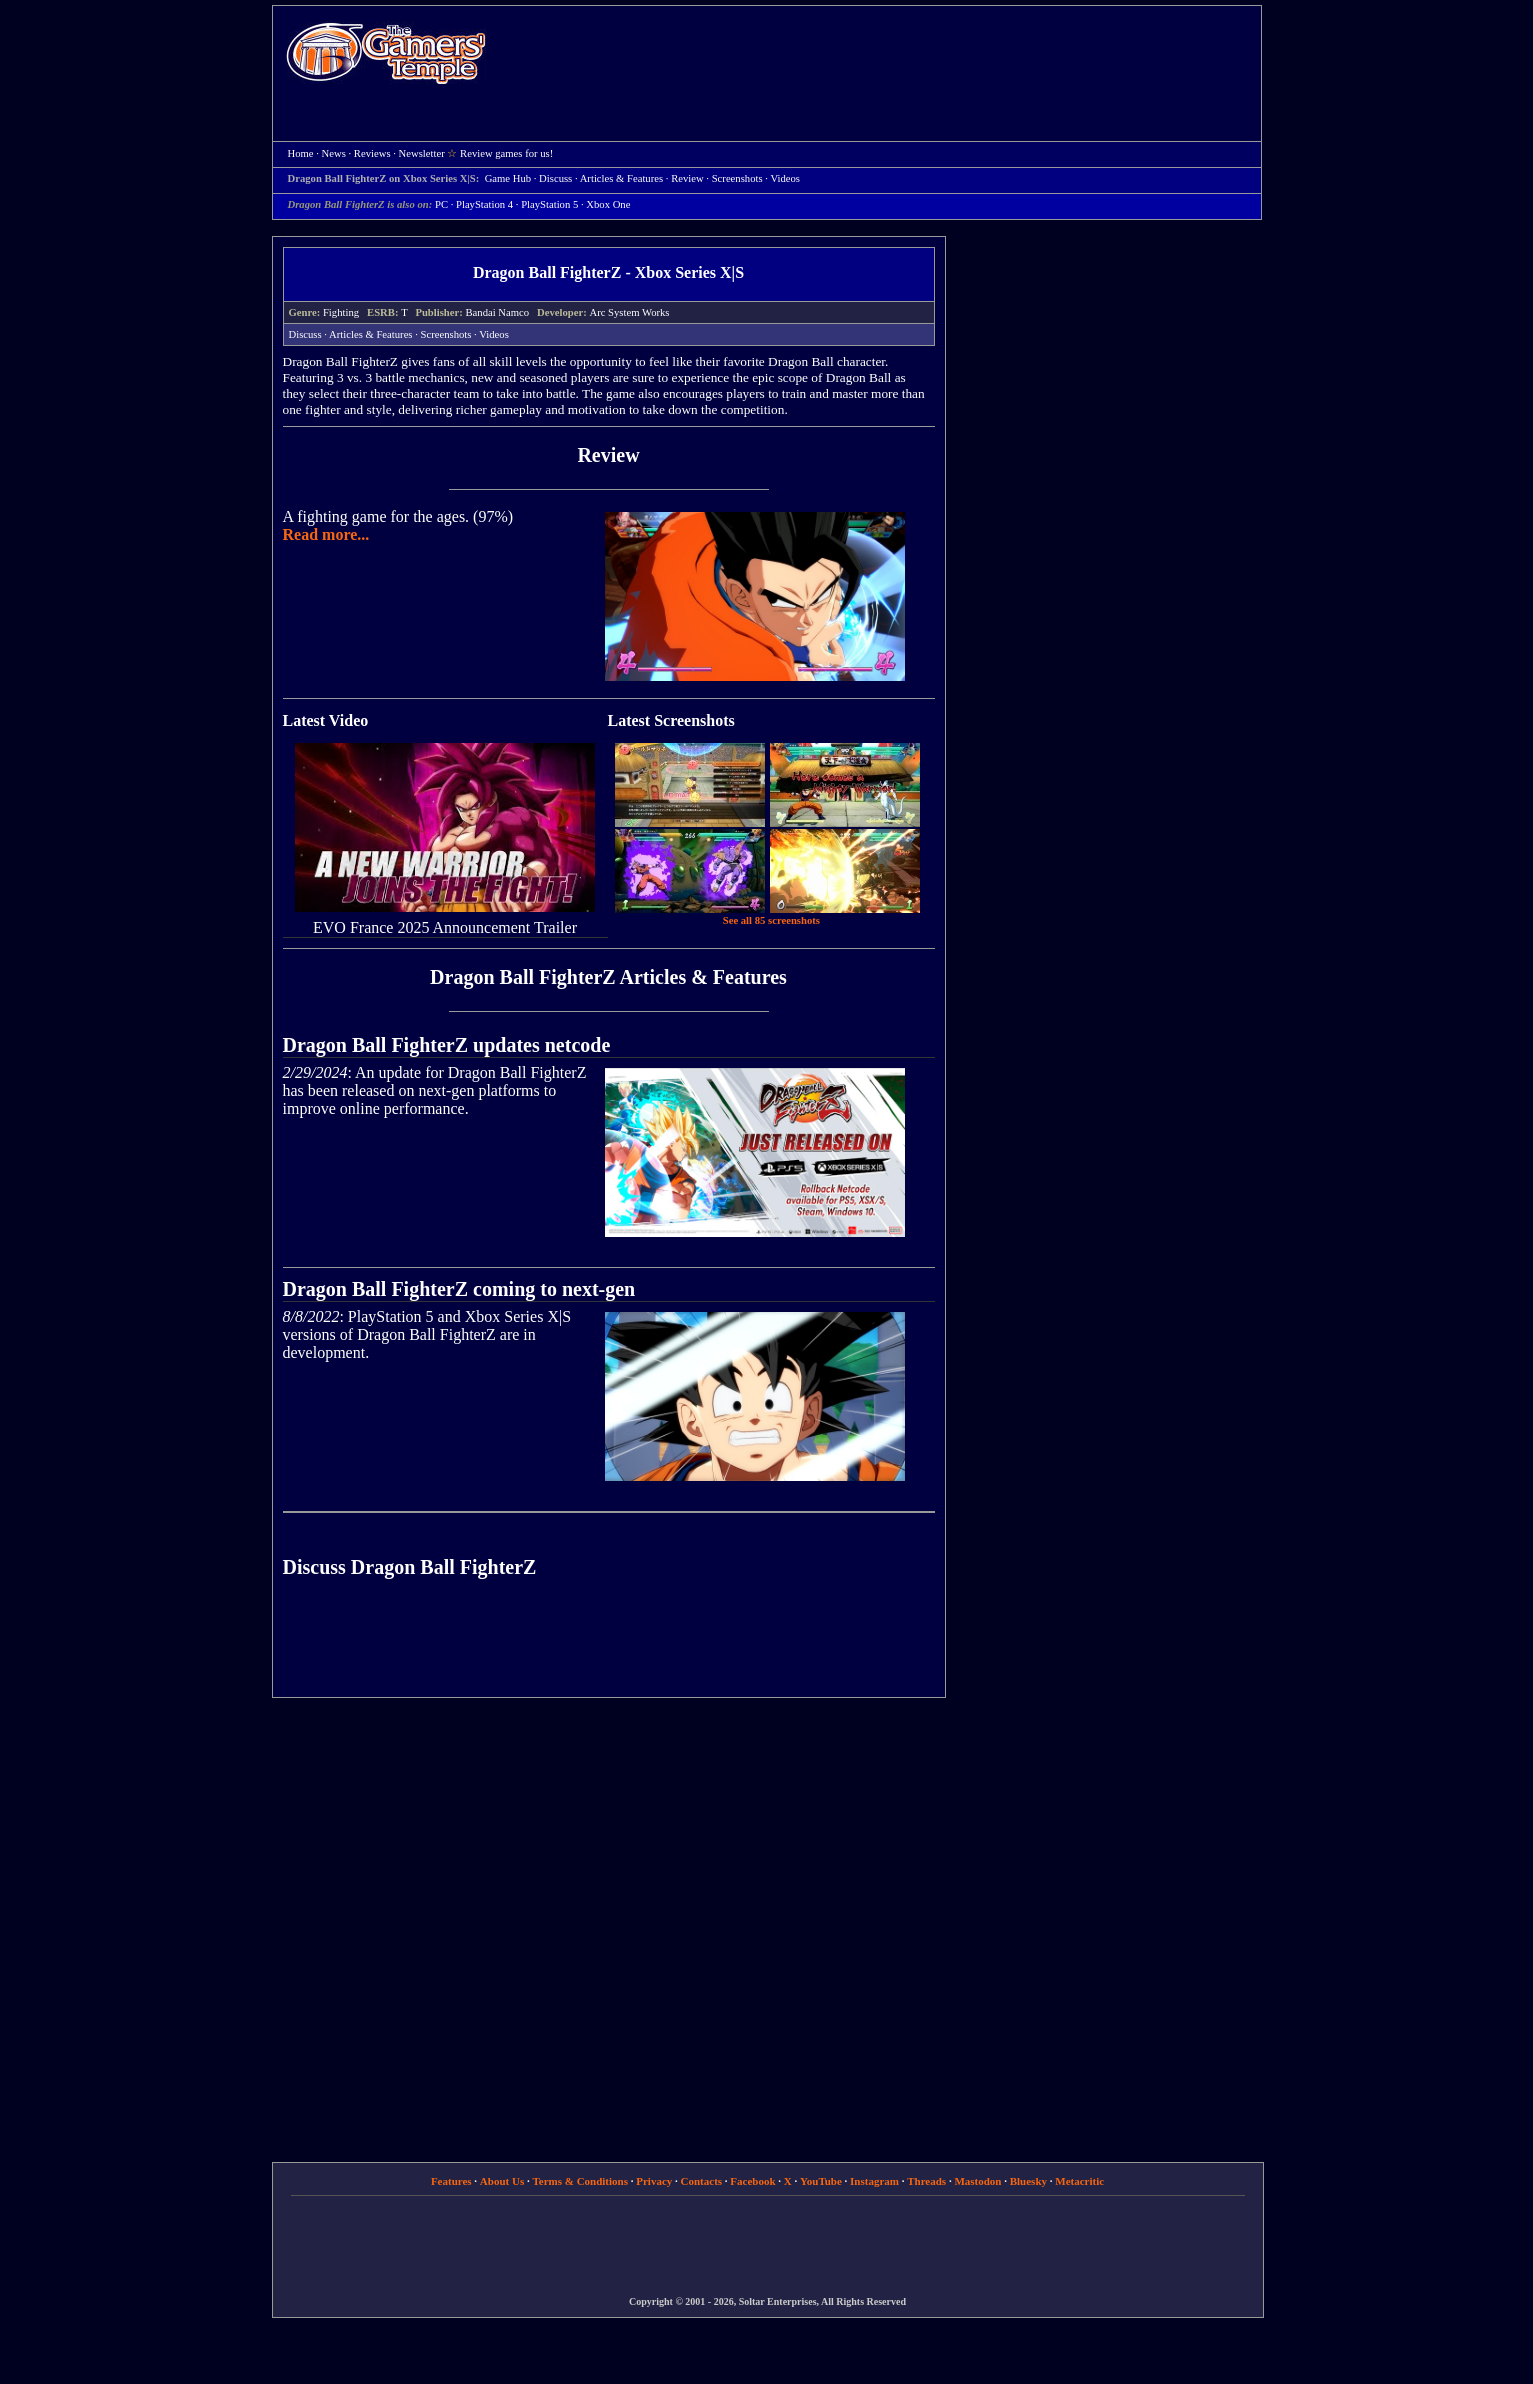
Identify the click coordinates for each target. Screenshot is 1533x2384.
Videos (785, 178)
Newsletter (422, 153)
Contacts (702, 2181)
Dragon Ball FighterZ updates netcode (447, 1045)
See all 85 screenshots (771, 920)
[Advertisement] (884, 56)
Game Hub (508, 178)
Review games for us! (506, 153)
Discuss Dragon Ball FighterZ (410, 1567)
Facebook (752, 2181)
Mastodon (977, 2181)
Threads (926, 2181)
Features (451, 2181)
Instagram (874, 2181)
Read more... (326, 534)
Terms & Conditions (580, 2181)
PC (441, 204)
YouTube (821, 2181)
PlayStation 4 (484, 204)
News (334, 153)
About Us (502, 2181)
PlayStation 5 (549, 204)
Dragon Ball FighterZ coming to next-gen (459, 1289)
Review (687, 178)
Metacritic (1079, 2181)
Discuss (555, 178)
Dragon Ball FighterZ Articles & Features (608, 977)
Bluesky (1028, 2181)
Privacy (654, 2181)
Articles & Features (621, 178)
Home (386, 52)
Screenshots (737, 178)
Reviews (372, 153)
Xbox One (608, 204)
